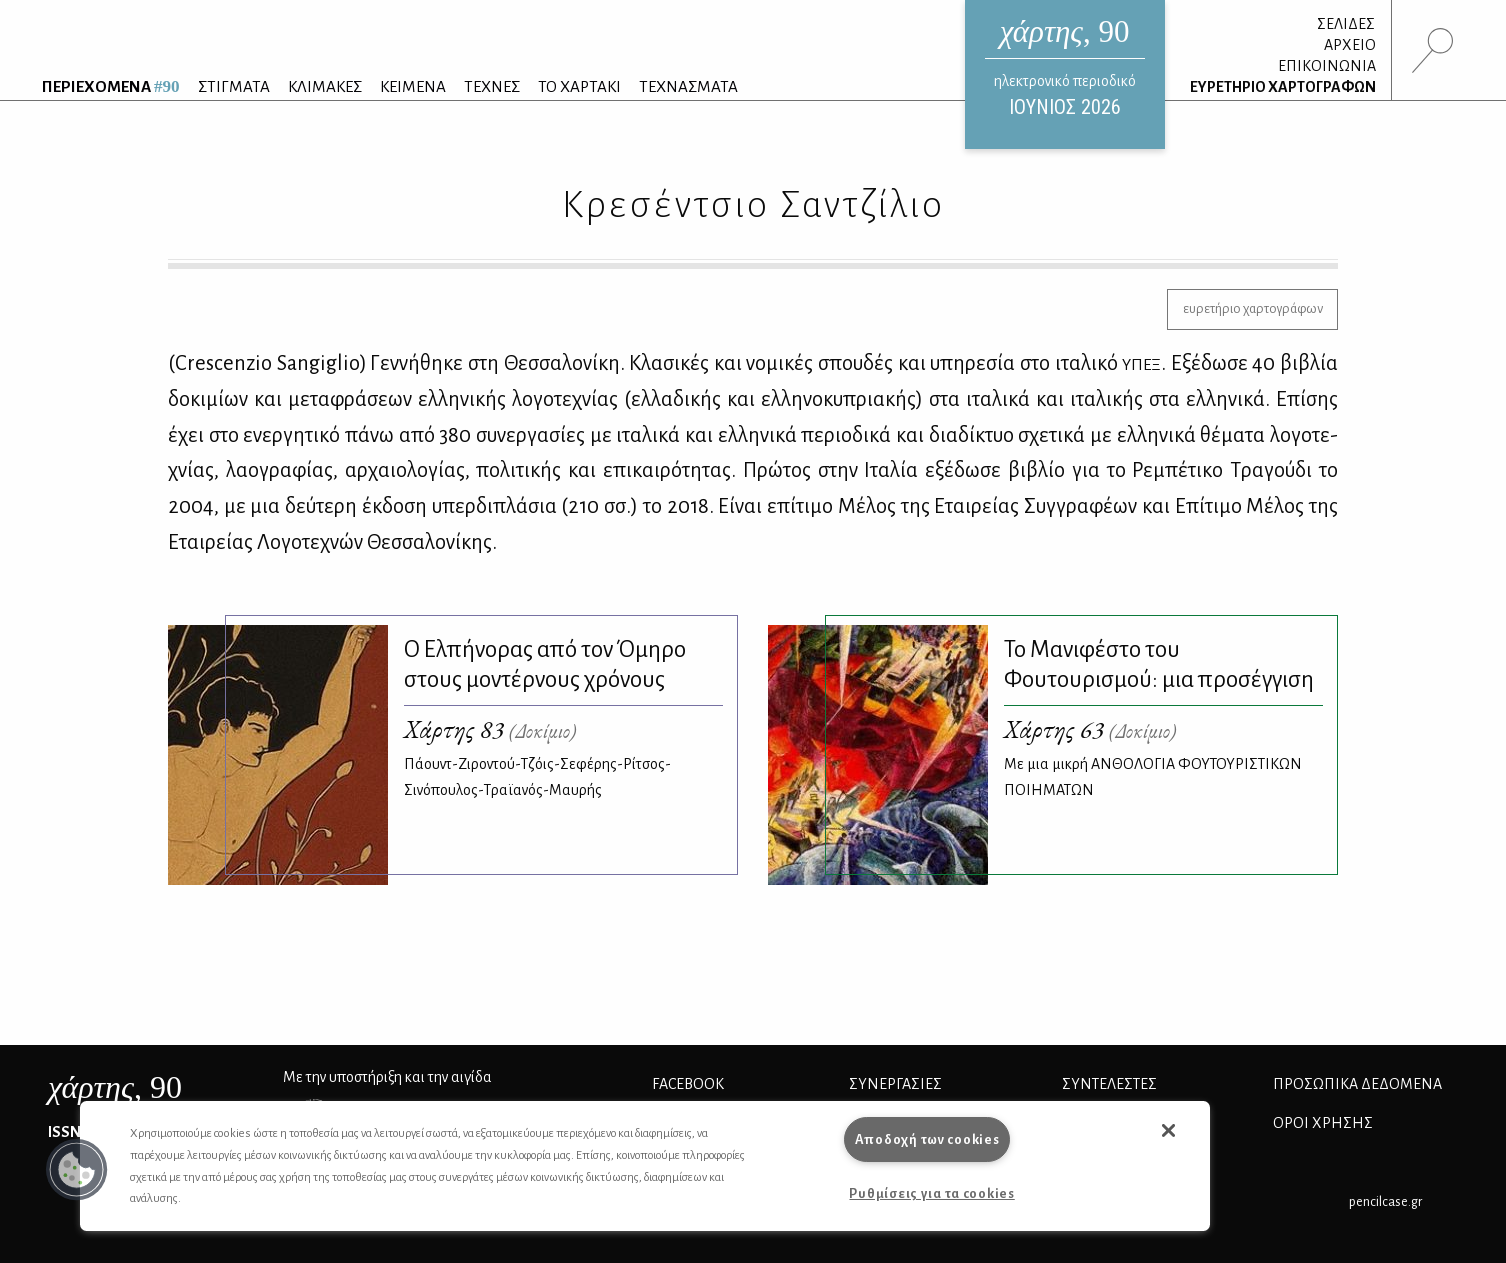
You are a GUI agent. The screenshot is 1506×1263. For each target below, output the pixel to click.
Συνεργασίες (895, 1084)
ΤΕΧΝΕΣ (492, 86)
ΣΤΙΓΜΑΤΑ (234, 86)
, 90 (115, 1087)
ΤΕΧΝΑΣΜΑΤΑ (688, 86)
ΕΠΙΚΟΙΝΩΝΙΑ (1327, 66)
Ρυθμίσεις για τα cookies (931, 1193)
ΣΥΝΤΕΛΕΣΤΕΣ (1109, 1084)
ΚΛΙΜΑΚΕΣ (325, 86)
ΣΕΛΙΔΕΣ (1346, 24)
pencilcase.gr (1385, 1201)
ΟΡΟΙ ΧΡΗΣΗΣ (1323, 1123)
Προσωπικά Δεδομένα (1357, 1084)
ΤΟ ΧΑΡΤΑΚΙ (579, 86)
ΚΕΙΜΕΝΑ (413, 86)
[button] (77, 1170)
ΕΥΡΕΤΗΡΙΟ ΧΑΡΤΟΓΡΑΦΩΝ (1283, 87)
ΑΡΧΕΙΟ (1350, 45)
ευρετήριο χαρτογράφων (1253, 308)
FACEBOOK (688, 1084)
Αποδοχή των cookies (927, 1139)
